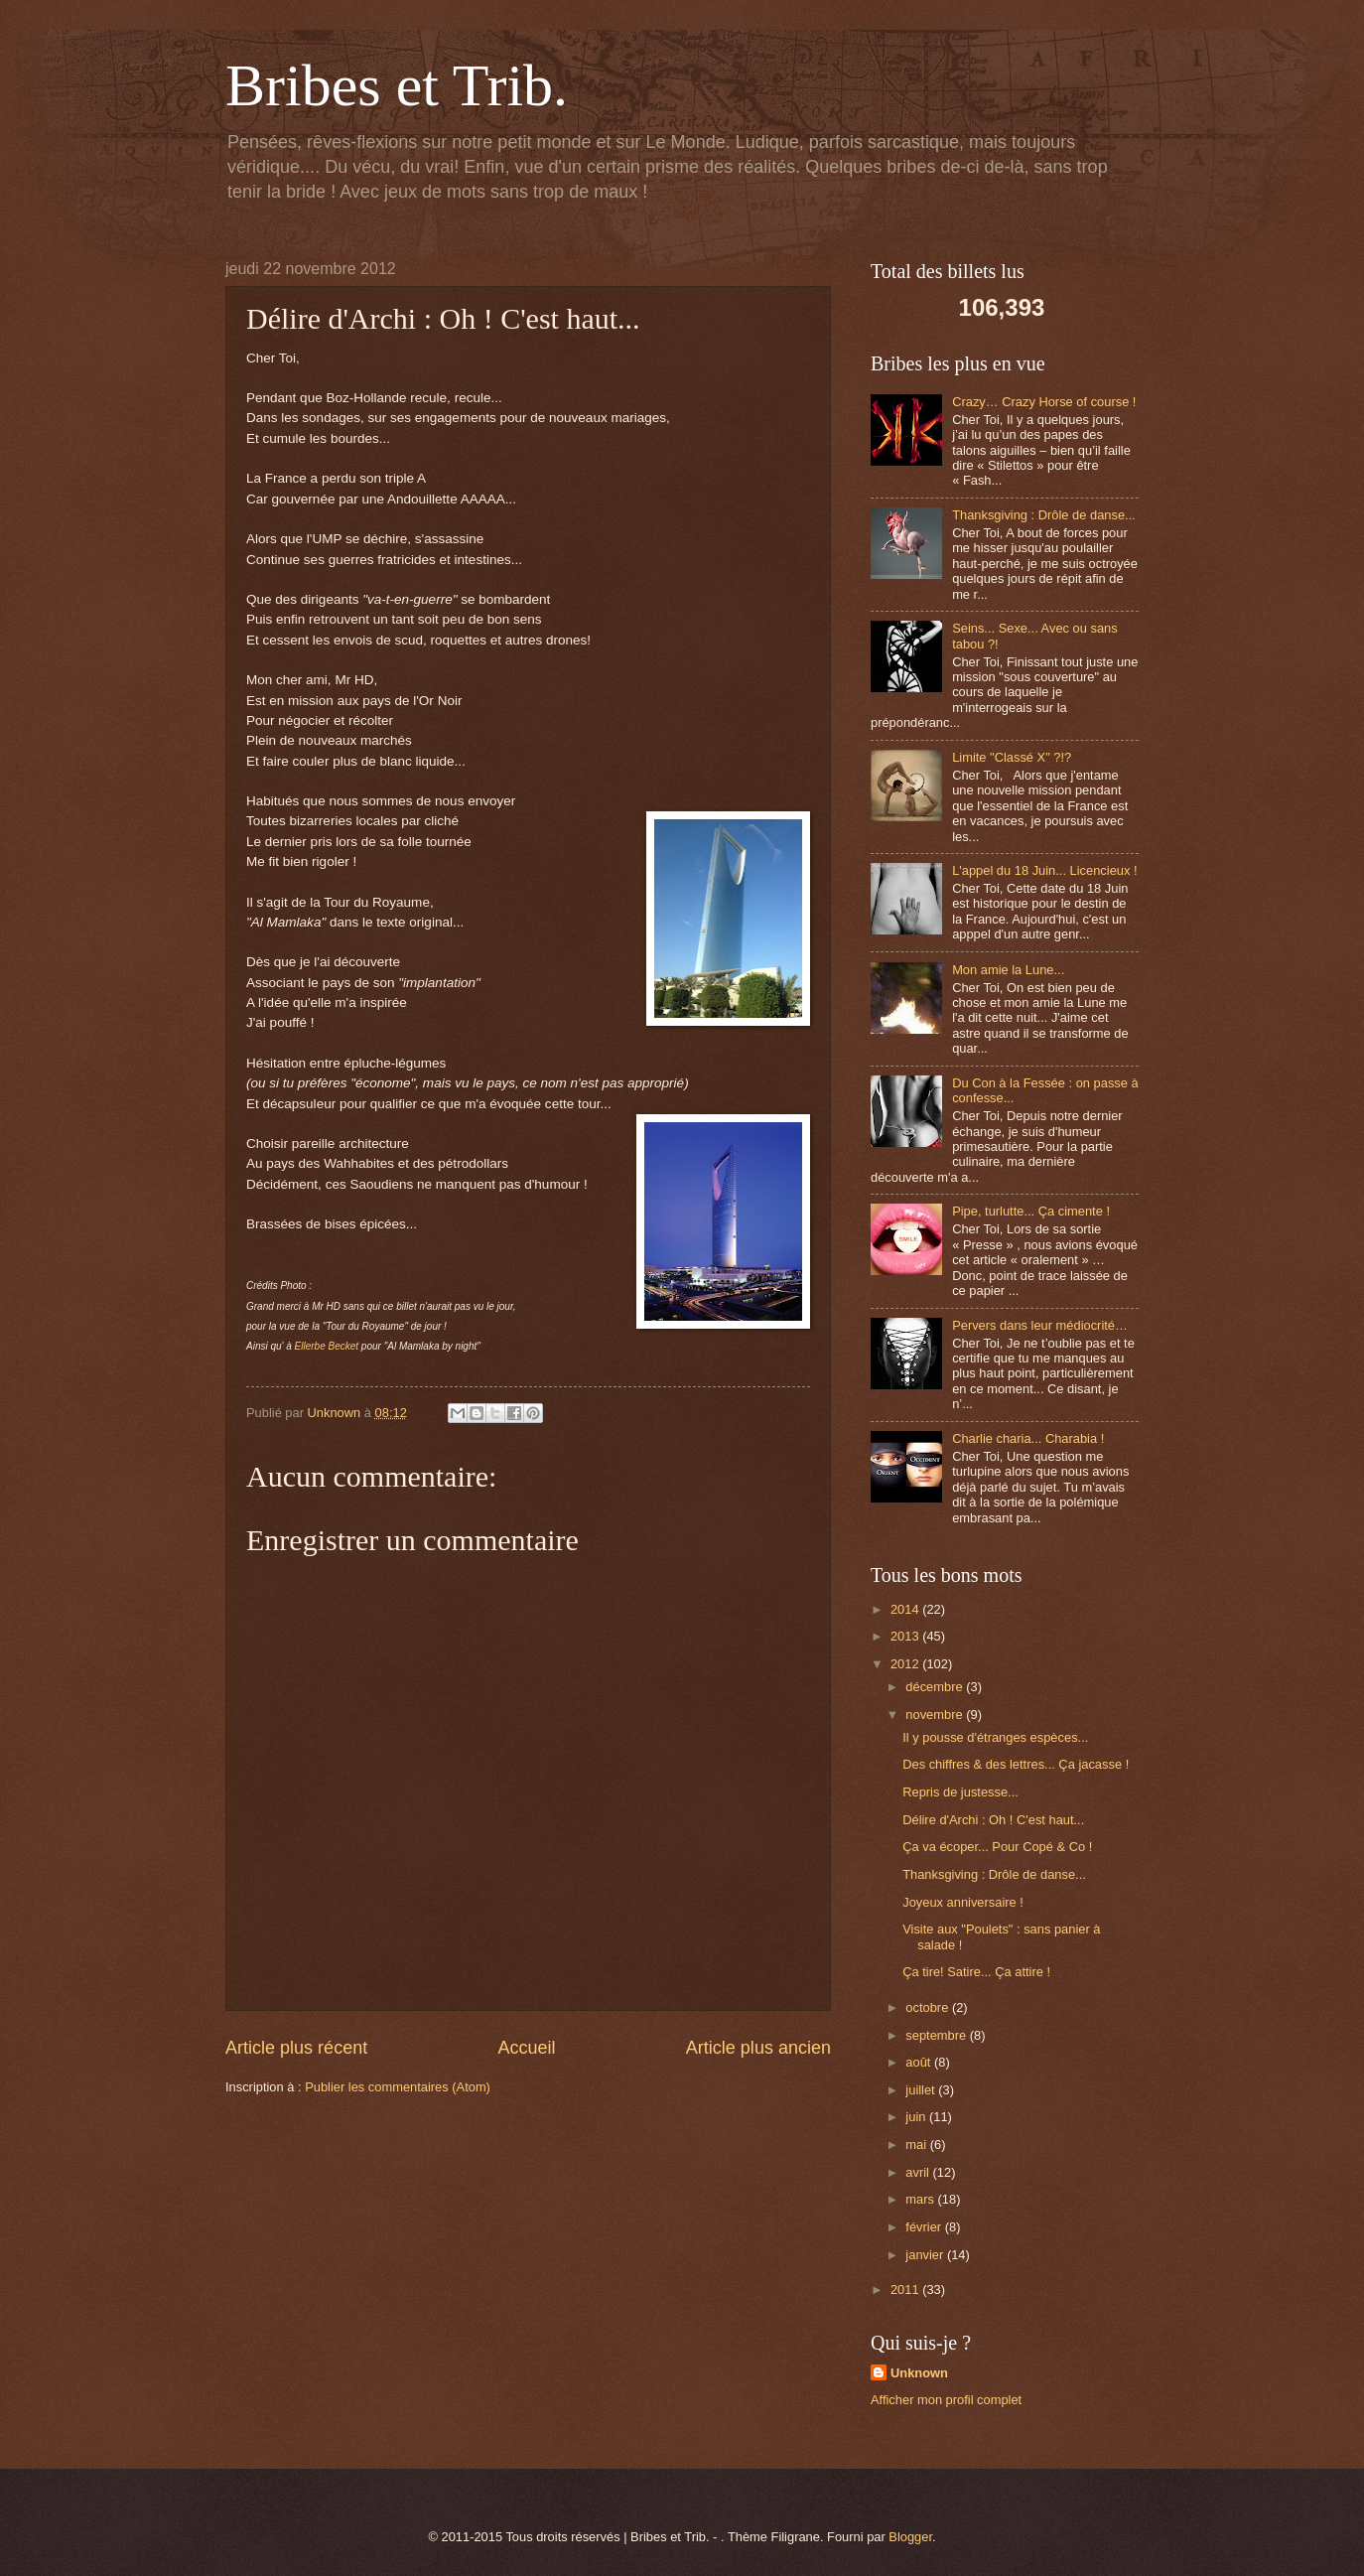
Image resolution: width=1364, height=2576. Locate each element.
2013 (906, 1636)
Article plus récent (296, 2048)
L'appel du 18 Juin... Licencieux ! (1044, 870)
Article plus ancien (758, 2048)
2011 (906, 2289)
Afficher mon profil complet (946, 2399)
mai (917, 2144)
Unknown (919, 2372)
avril (918, 2172)
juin (917, 2116)
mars (921, 2199)
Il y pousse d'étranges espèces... (995, 1737)
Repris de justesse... (960, 1792)
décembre (935, 1686)
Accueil (526, 2048)
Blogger (910, 2536)
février (924, 2226)
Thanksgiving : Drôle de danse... (1044, 514)
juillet (921, 2089)
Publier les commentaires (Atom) (397, 2086)
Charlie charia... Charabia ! (1028, 1438)
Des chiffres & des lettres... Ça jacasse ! (1015, 1764)
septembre (937, 2035)
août (919, 2062)
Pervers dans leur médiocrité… (1040, 1325)
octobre (928, 2007)
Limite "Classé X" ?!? (1011, 757)
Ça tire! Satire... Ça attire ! (976, 1971)
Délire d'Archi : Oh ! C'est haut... (993, 1819)
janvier (926, 2254)
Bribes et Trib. (396, 85)
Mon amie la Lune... (1008, 969)
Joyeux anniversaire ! (962, 1902)
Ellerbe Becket (326, 1346)
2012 (906, 1663)
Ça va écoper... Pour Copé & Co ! (997, 1846)
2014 (906, 1609)
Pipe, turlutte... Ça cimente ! (1031, 1211)
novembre (935, 1714)
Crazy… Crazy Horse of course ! (1044, 401)
